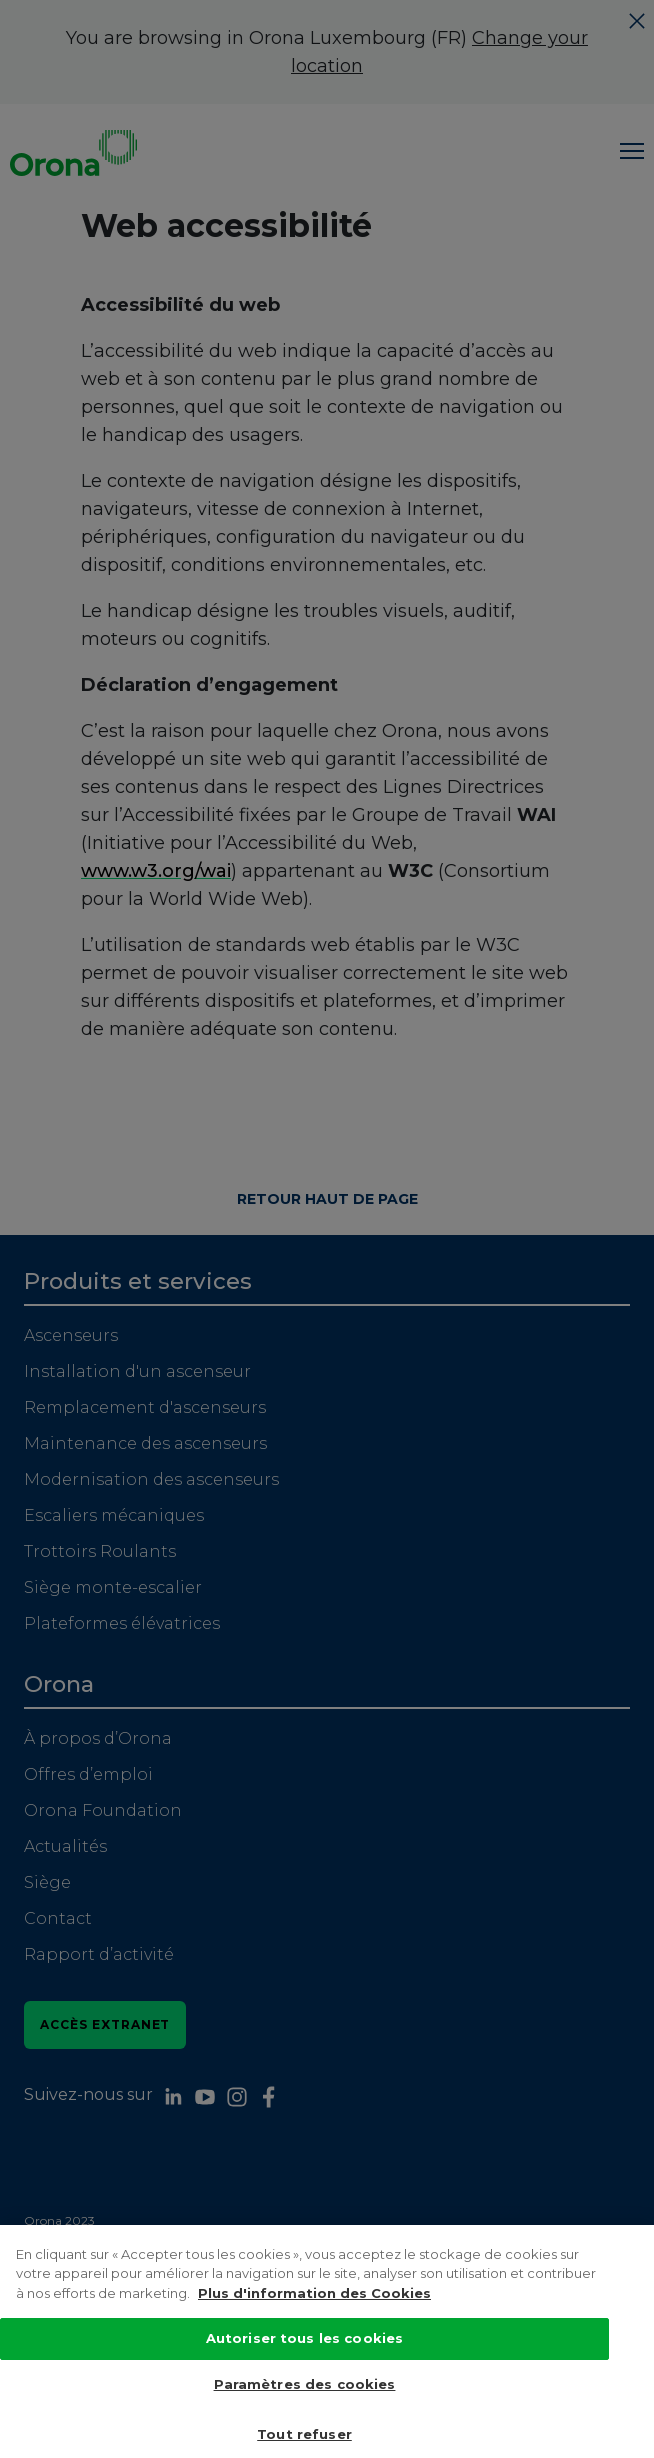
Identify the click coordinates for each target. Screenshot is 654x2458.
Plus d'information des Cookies (314, 2321)
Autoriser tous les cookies (304, 2367)
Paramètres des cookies (305, 2412)
